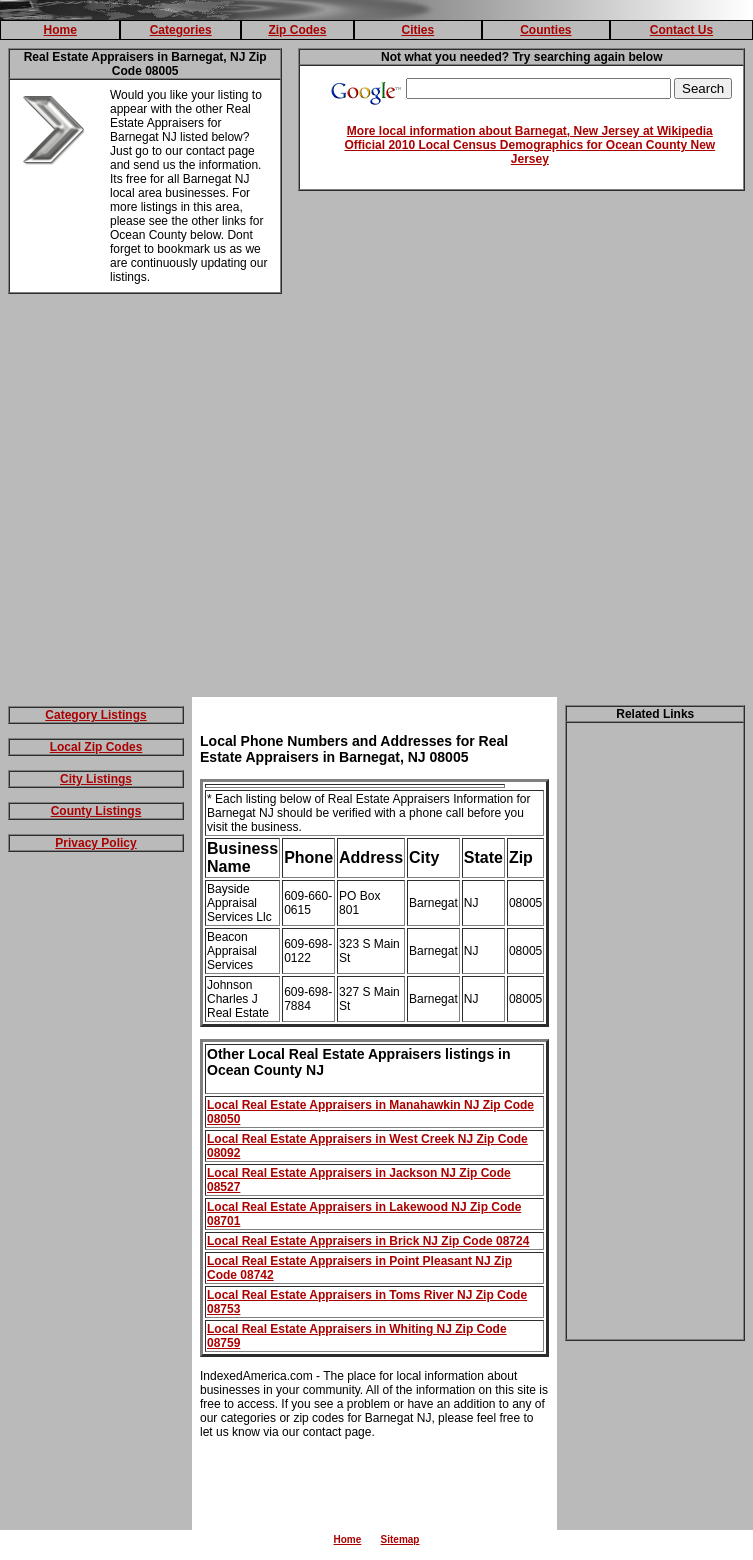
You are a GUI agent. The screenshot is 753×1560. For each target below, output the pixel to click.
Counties (545, 30)
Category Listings (95, 715)
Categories (181, 30)
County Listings (96, 811)
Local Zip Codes (96, 747)
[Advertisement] (187, 499)
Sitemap (400, 1539)
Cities (418, 30)
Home (60, 30)
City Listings (96, 779)
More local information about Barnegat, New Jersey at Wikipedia (530, 131)
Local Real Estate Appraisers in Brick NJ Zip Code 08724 (368, 1241)
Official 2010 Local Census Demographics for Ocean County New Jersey (529, 152)
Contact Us (681, 30)
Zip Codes (297, 30)
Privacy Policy (95, 843)
